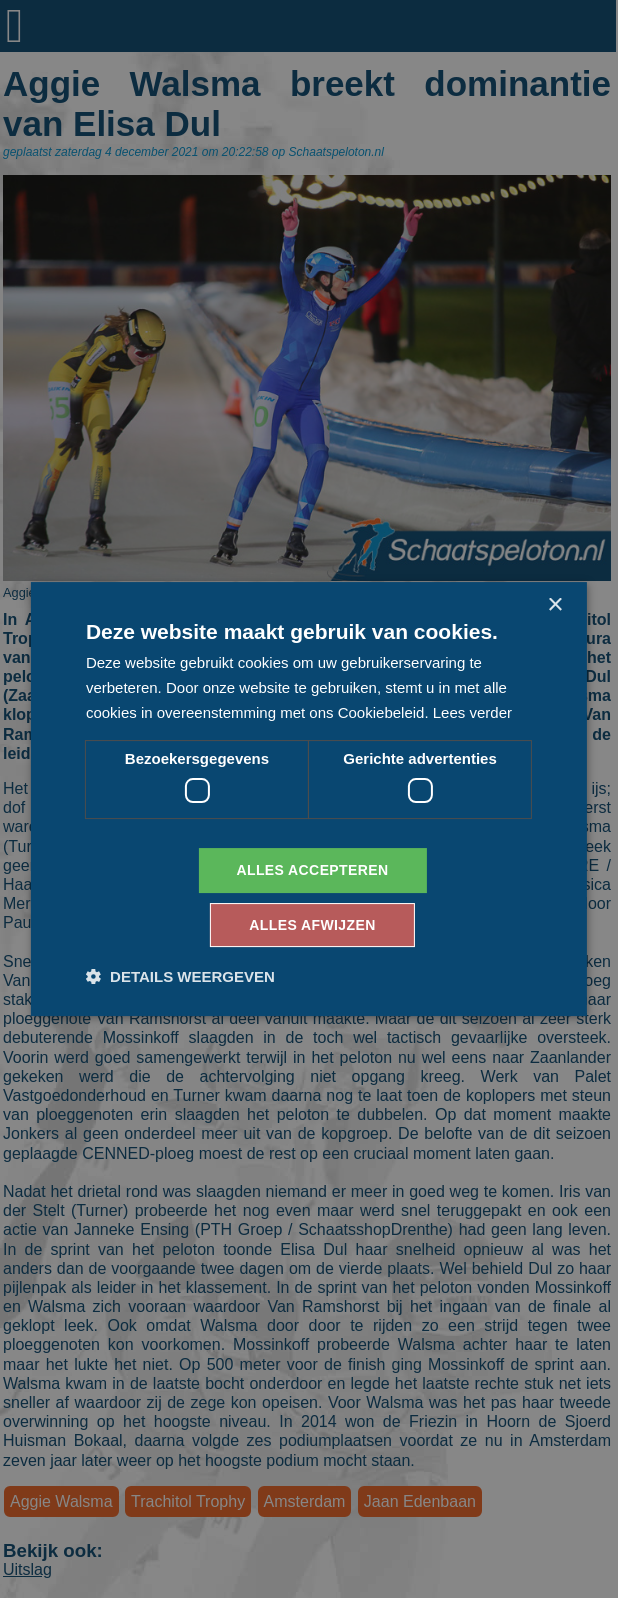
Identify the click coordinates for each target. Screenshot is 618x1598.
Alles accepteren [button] (312, 870)
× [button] (554, 605)
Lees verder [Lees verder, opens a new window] (472, 712)
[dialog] (309, 799)
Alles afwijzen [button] (312, 925)
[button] (180, 976)
